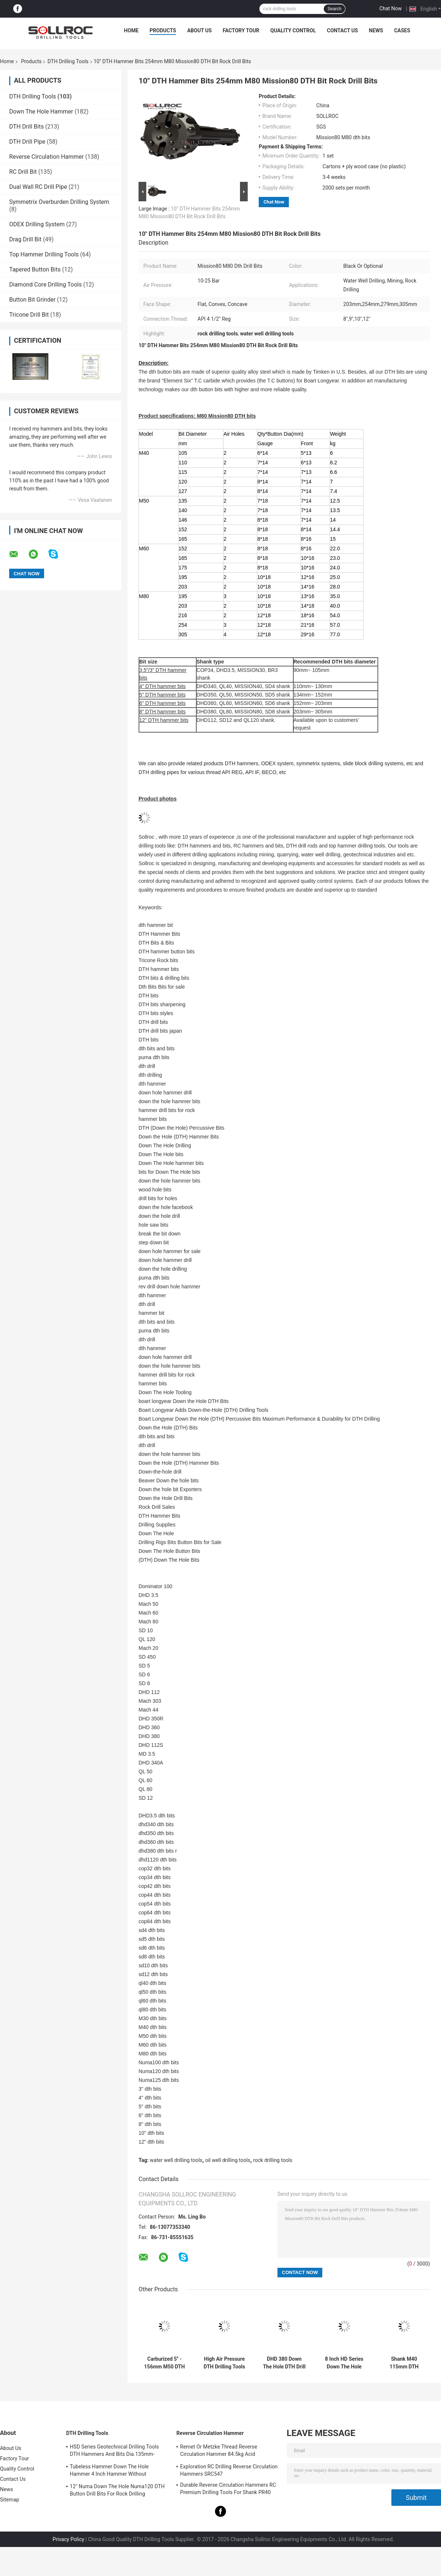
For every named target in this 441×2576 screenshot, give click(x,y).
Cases (402, 30)
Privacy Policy (68, 2539)
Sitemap (9, 2500)
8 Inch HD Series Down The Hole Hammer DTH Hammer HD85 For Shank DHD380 (344, 2363)
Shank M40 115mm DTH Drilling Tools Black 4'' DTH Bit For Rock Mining (404, 2363)
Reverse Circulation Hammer (46, 156)
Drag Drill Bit (25, 239)
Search (334, 8)
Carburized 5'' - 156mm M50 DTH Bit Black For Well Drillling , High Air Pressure (164, 2363)
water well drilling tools (176, 2160)
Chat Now (390, 8)
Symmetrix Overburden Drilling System (59, 201)
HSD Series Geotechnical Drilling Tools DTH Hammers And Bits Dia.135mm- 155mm (114, 2451)
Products (163, 30)
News (376, 30)
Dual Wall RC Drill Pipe (38, 186)
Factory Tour (241, 30)
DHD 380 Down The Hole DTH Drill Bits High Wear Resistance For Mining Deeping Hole (284, 2363)
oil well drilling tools (227, 2160)
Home (131, 30)
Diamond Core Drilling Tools (45, 284)
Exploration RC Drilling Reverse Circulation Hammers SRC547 (228, 2470)
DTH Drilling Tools (67, 61)
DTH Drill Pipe (27, 141)
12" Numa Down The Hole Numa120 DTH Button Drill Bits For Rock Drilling (117, 2490)
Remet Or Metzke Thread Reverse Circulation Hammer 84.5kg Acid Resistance (218, 2451)
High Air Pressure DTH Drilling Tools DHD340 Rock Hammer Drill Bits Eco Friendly (224, 2363)
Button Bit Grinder (32, 299)
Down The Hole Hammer (41, 111)
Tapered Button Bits (35, 269)
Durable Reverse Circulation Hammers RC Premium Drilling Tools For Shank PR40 (228, 2488)
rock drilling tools (273, 2160)
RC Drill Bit (23, 171)
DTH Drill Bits (26, 126)
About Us (199, 30)
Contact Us (342, 30)
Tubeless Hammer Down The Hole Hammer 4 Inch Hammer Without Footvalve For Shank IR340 (109, 2471)
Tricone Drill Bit (29, 314)
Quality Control (293, 30)
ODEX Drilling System (37, 224)
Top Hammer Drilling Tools (44, 254)
